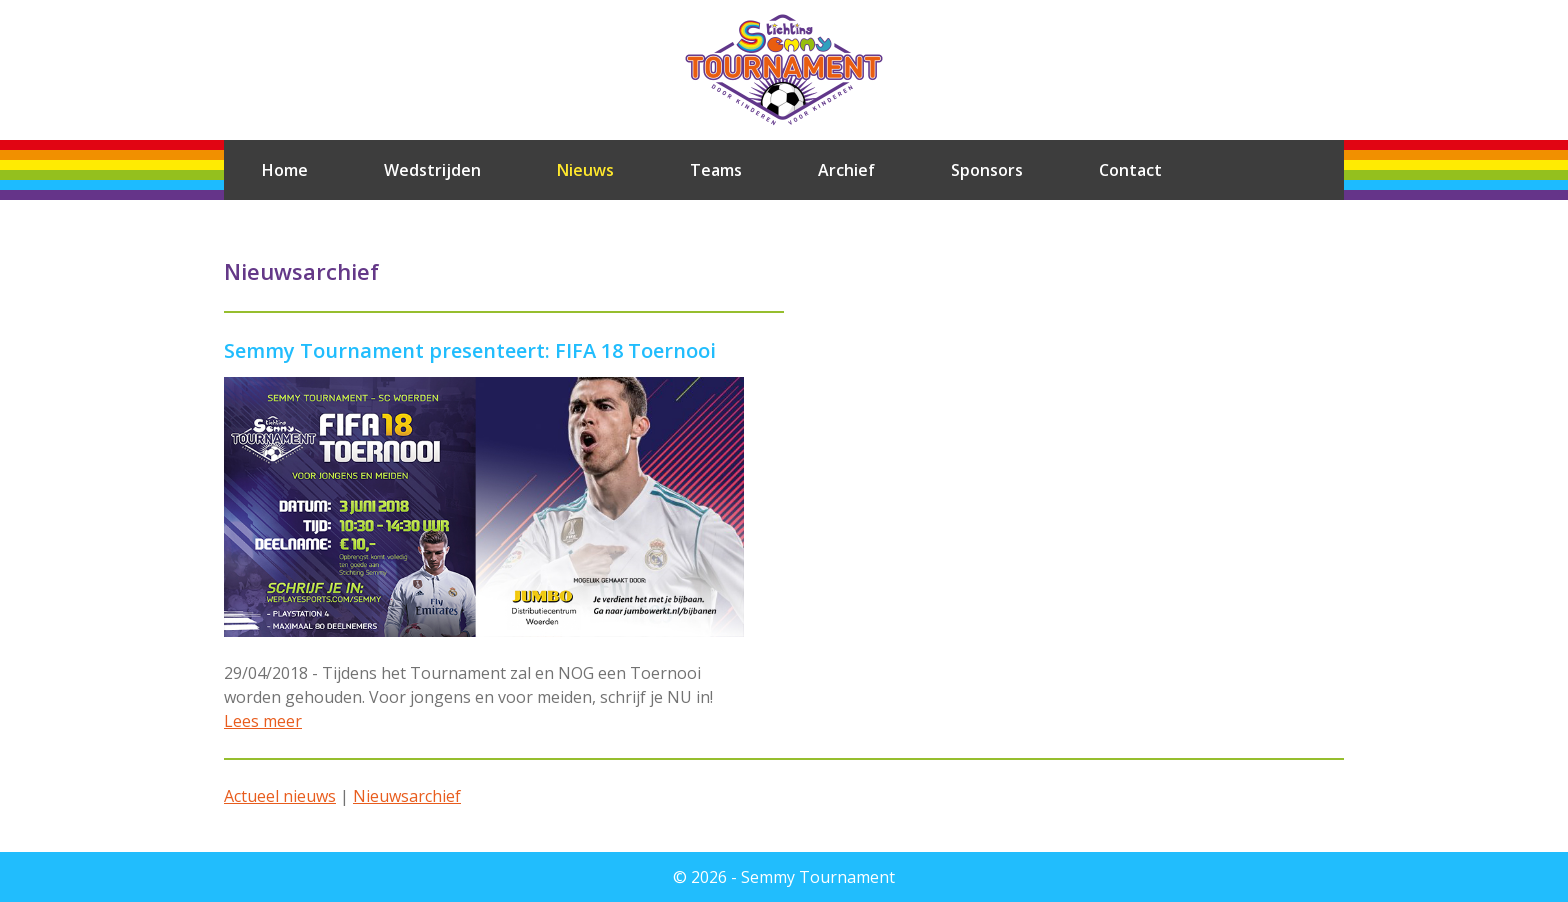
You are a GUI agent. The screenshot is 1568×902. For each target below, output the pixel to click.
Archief (846, 170)
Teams (716, 170)
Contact (1130, 170)
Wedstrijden (432, 170)
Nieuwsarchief (407, 796)
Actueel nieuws (280, 796)
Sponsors (987, 170)
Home (285, 170)
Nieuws (585, 170)
